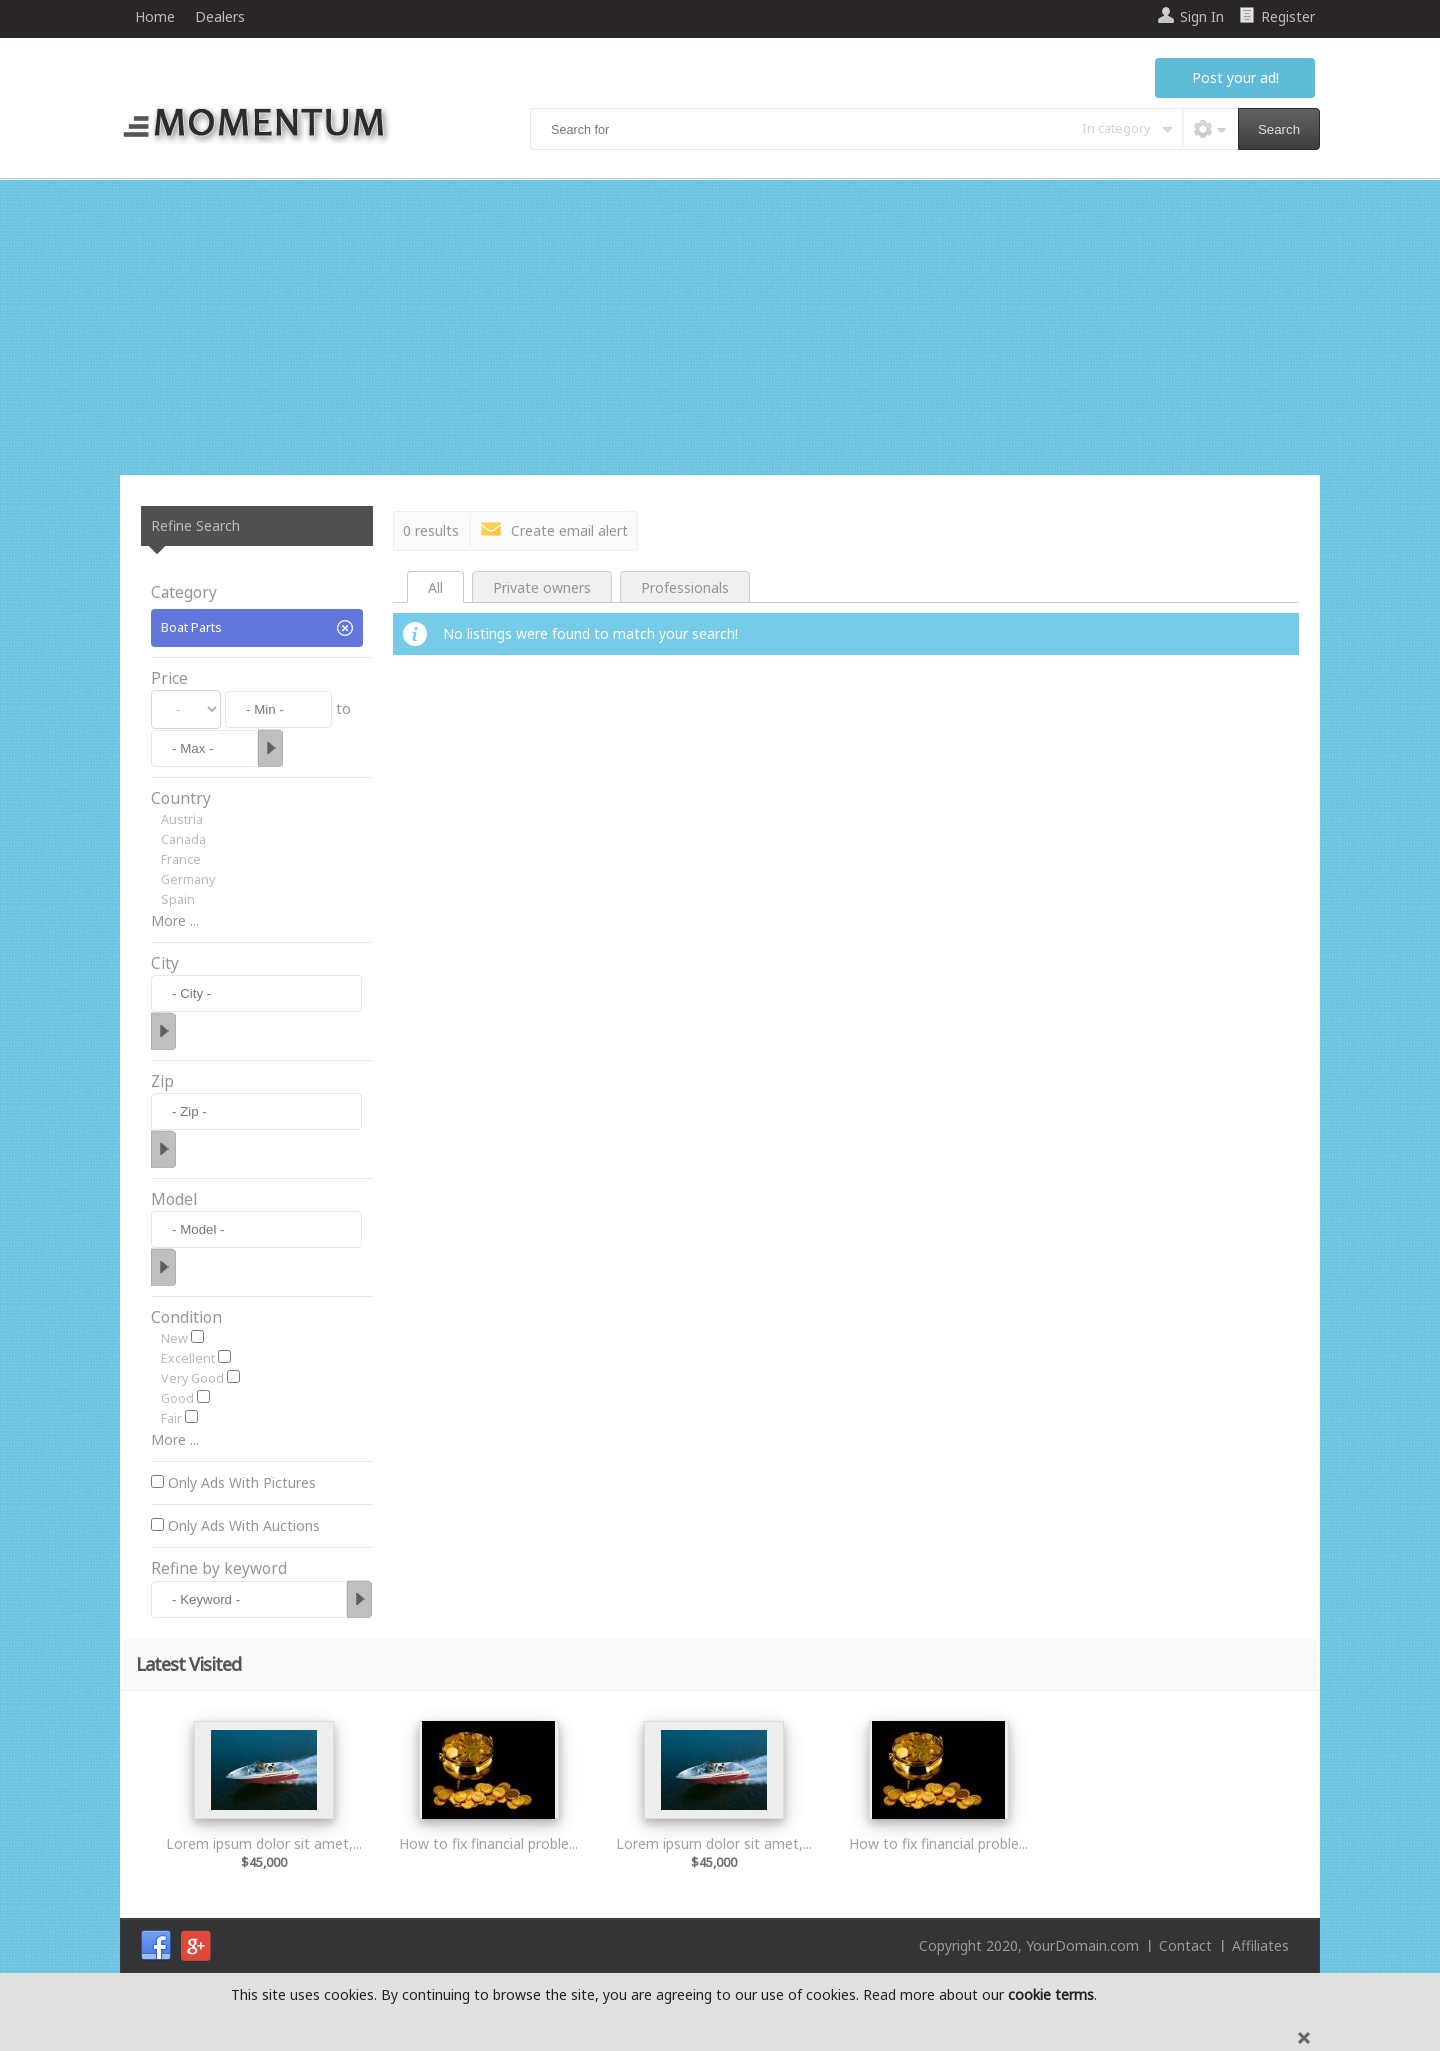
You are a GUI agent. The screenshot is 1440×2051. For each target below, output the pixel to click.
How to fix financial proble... (488, 1843)
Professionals (685, 587)
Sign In (1202, 16)
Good (177, 1398)
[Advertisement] (720, 330)
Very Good (192, 1378)
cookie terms (1051, 1994)
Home (155, 16)
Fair (171, 1418)
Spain (178, 899)
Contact (1185, 1945)
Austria (182, 819)
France (181, 859)
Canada (183, 839)
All (435, 587)
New (174, 1338)
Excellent (188, 1358)
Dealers (220, 16)
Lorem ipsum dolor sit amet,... (264, 1843)
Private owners (542, 587)
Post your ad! (1235, 77)
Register (1288, 16)
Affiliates (1260, 1945)
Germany (188, 879)
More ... (175, 920)
